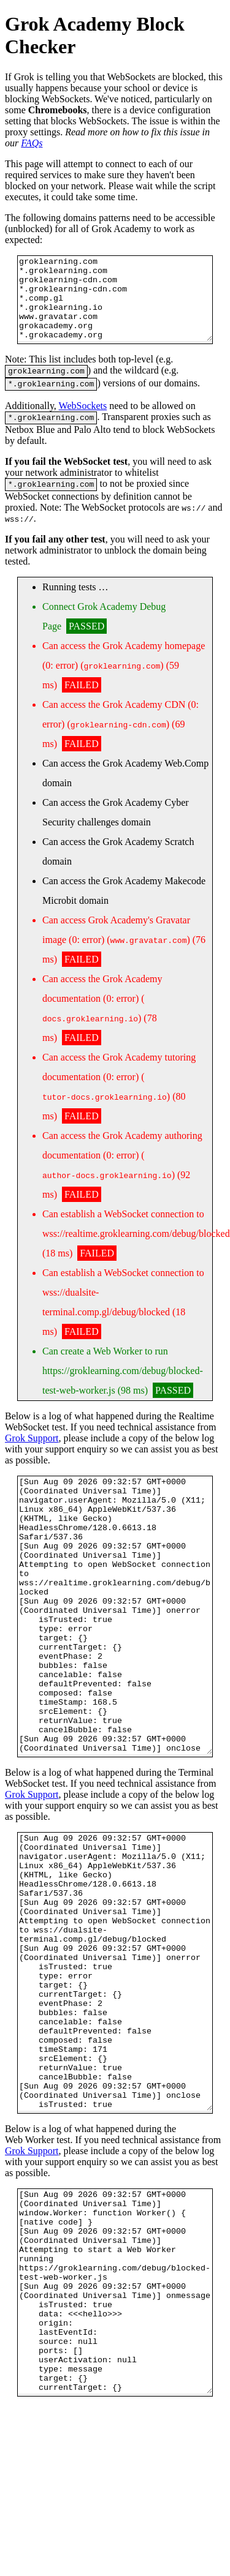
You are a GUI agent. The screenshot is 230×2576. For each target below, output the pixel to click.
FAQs (31, 143)
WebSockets (83, 426)
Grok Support (32, 1462)
